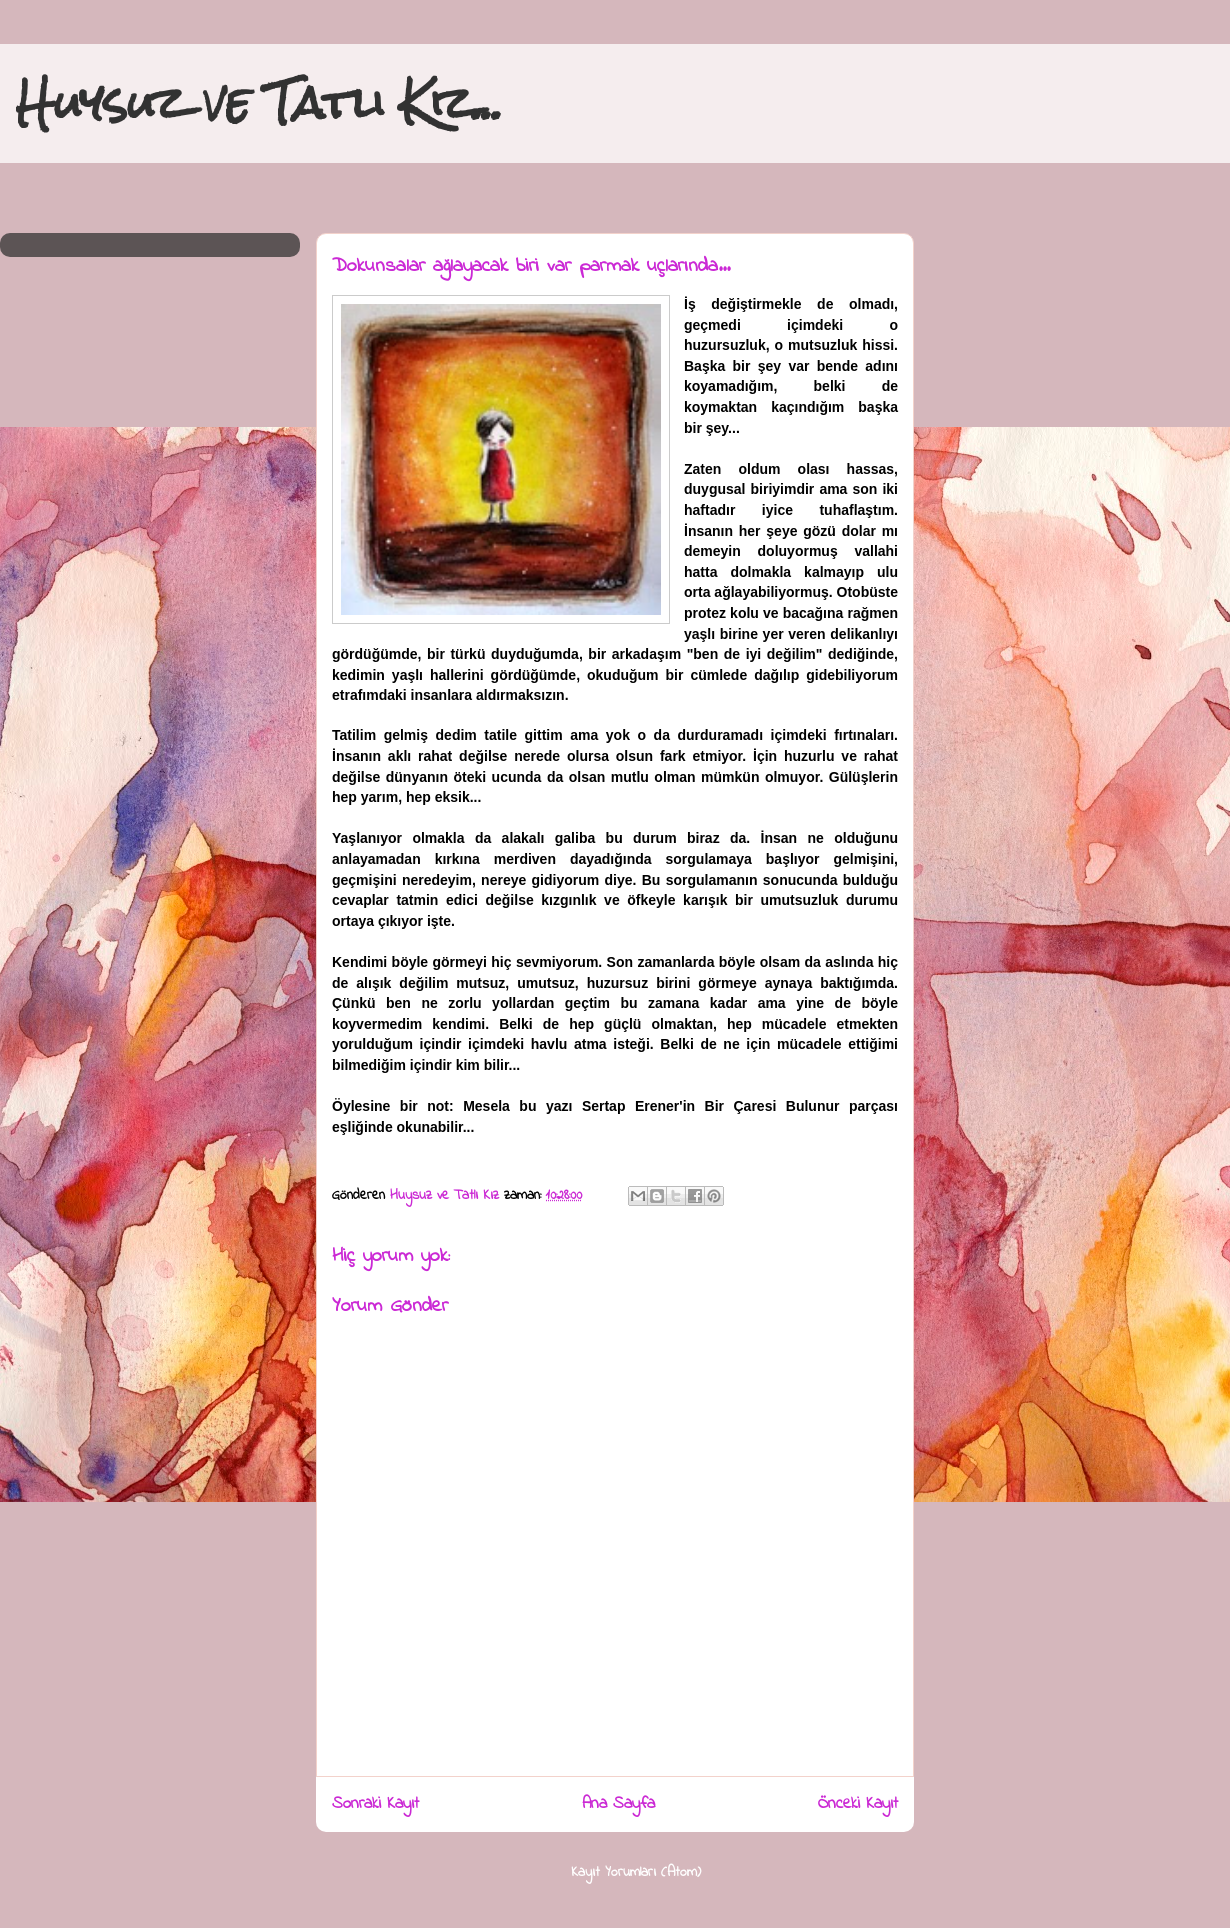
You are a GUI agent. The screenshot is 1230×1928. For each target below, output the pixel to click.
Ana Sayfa (618, 1804)
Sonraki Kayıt (375, 1804)
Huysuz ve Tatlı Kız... (259, 102)
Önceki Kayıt (858, 1804)
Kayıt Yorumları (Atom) (636, 1872)
